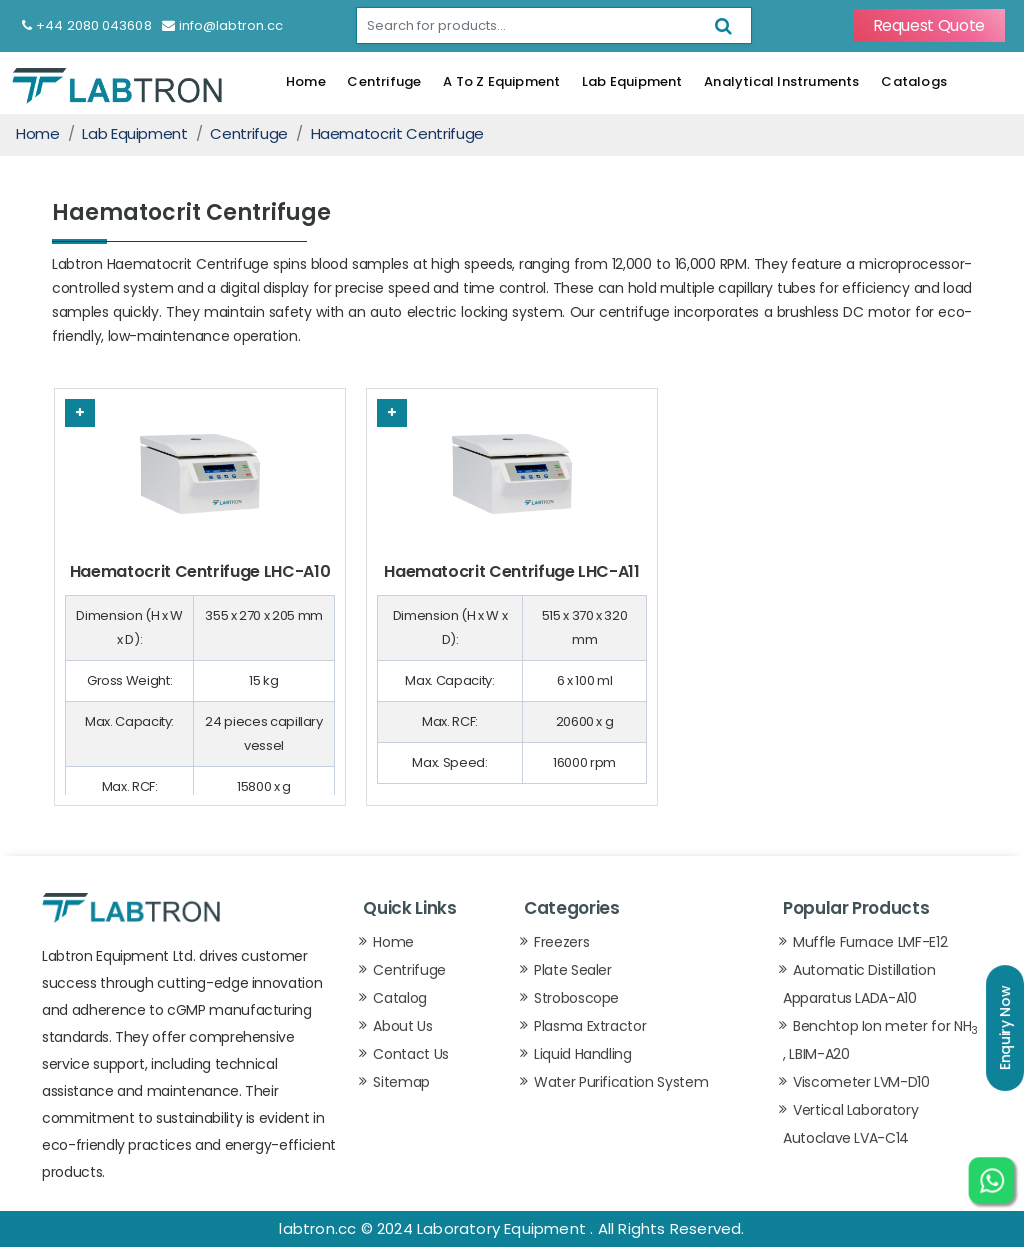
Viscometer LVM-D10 (861, 1082)
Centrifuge (384, 81)
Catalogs (914, 81)
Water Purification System (621, 1082)
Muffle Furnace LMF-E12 (870, 942)
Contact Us (411, 1054)
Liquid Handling (583, 1054)
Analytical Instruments (781, 81)
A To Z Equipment (501, 81)
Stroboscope (576, 998)
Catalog (400, 998)
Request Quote (929, 25)
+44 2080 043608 (87, 25)
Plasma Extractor (590, 1026)
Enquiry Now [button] (1005, 1028)
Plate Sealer (573, 970)
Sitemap (401, 1082)
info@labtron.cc (223, 25)
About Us (402, 1026)
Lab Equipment (632, 81)
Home (306, 81)
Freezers (561, 942)
